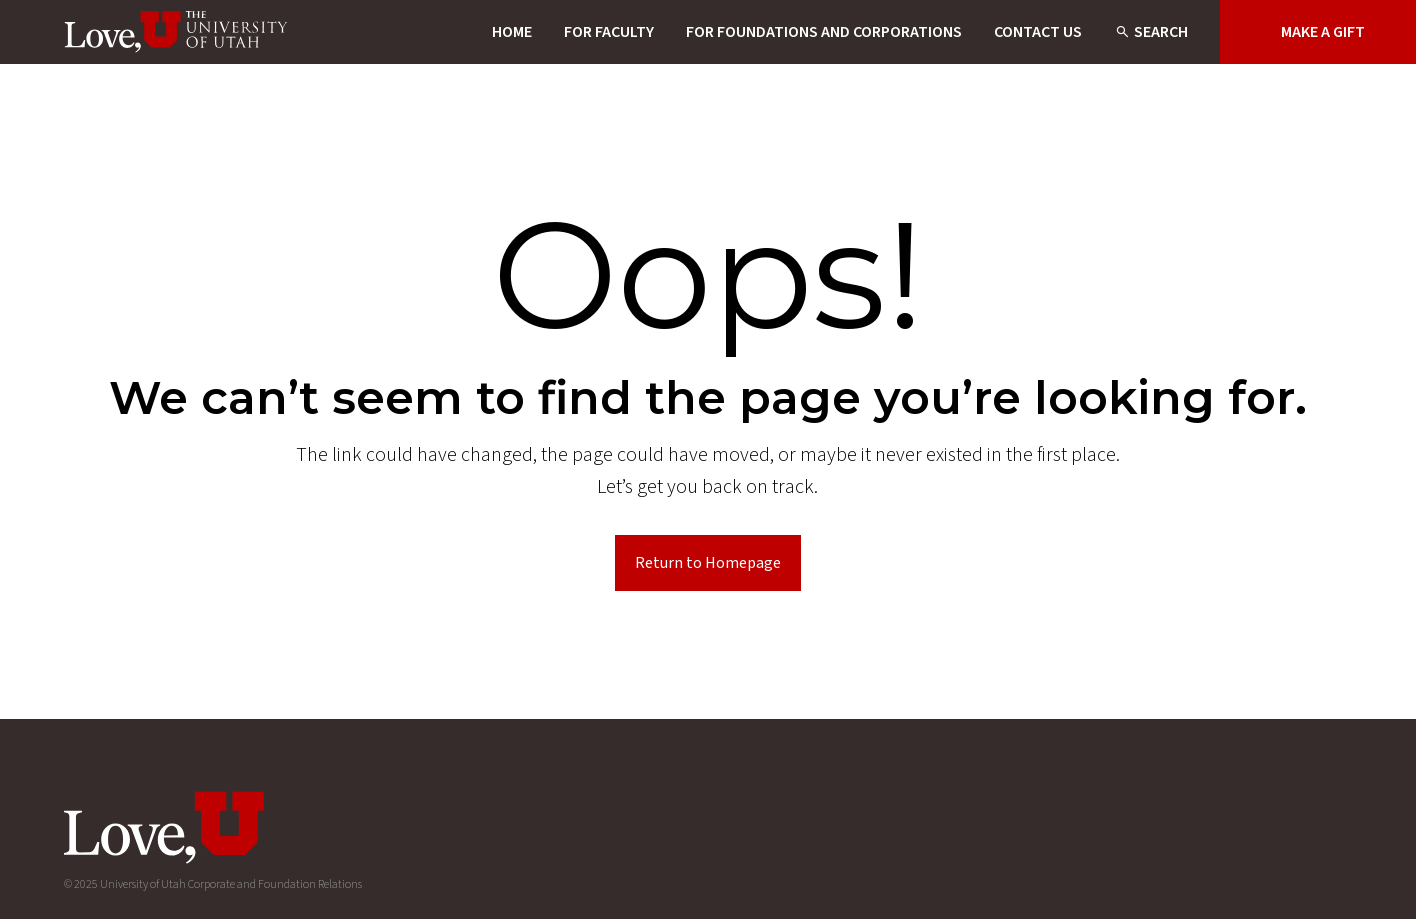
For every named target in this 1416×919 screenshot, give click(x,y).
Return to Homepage (708, 563)
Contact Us (1038, 32)
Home (512, 32)
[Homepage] (177, 32)
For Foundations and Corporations (824, 32)
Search (1161, 32)
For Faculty (609, 32)
